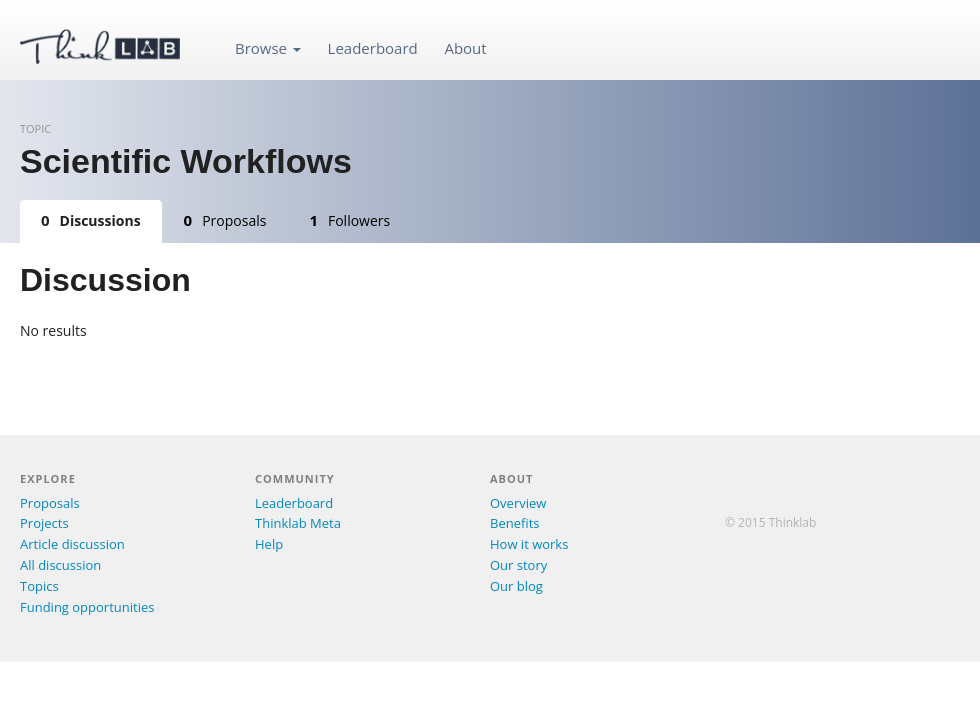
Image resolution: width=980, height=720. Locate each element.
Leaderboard (373, 48)
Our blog (516, 586)
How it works (529, 544)
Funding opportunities (87, 607)
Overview (518, 503)
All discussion (60, 565)
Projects (44, 523)
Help (269, 544)
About (465, 48)
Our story (518, 565)
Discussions (91, 220)
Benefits (514, 523)
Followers (349, 220)
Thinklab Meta (298, 523)
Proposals (225, 220)
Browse (268, 48)
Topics (39, 586)
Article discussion (72, 544)
